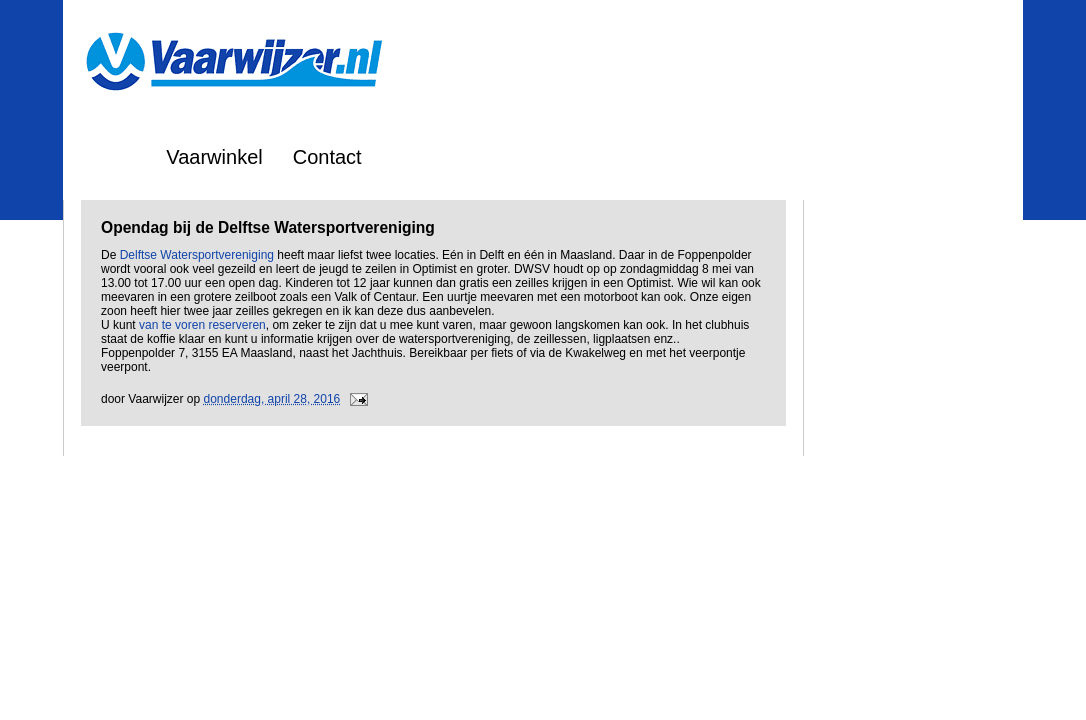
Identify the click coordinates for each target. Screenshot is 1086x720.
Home (109, 157)
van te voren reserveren (202, 325)
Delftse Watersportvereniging (197, 255)
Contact (327, 157)
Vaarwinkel (214, 157)
